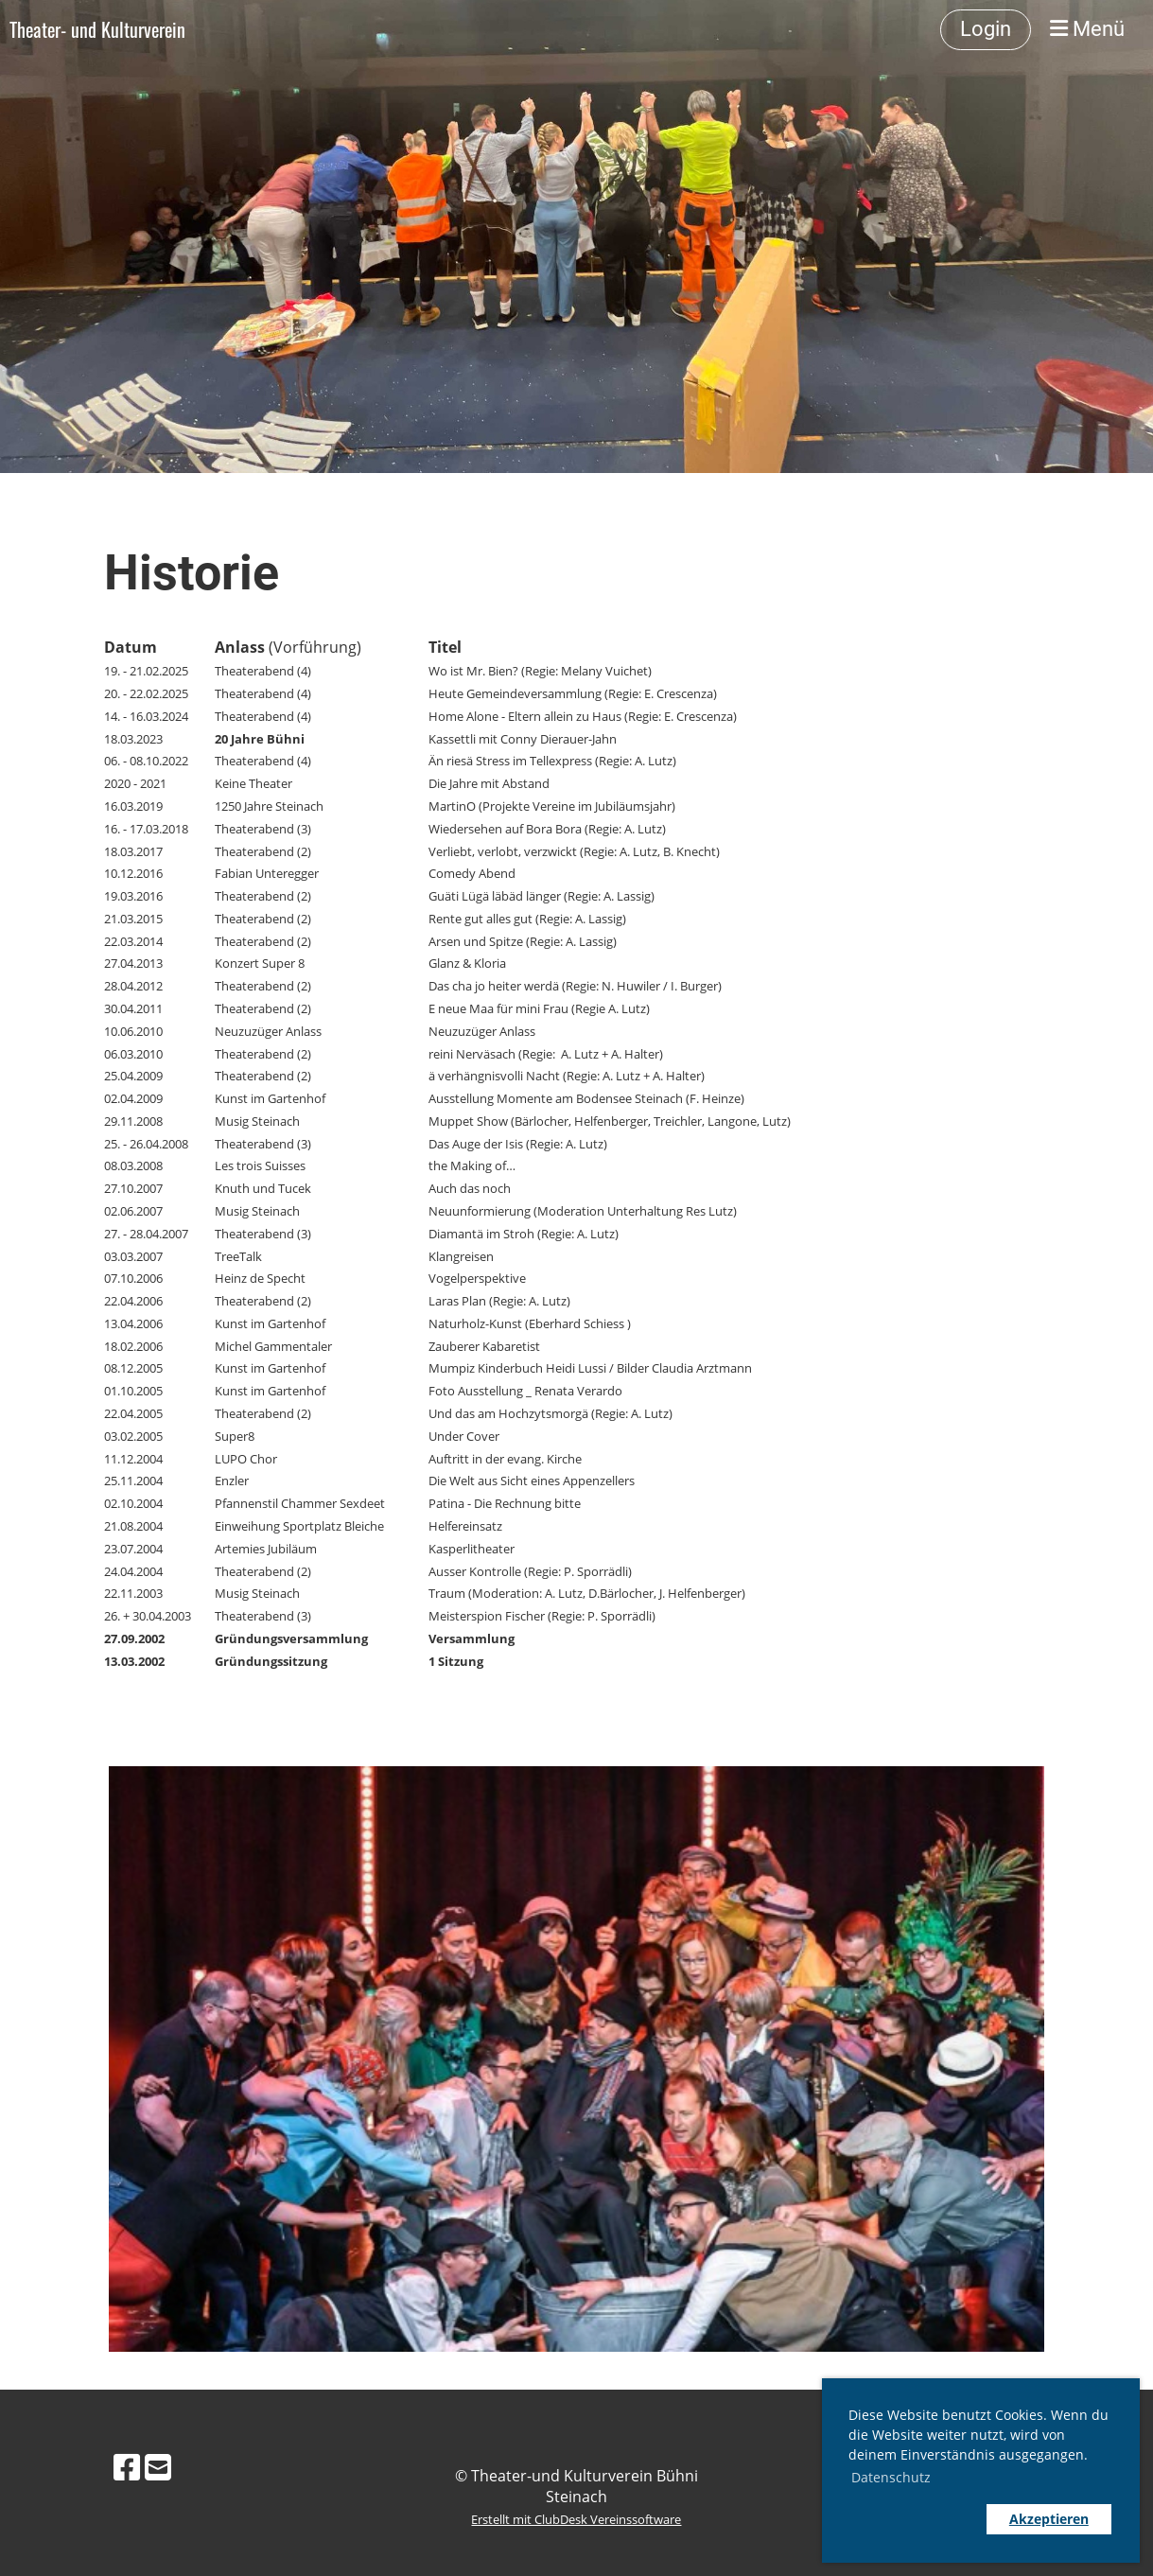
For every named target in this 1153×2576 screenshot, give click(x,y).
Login (985, 29)
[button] (912, 2519)
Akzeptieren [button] (1049, 2519)
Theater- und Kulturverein (97, 29)
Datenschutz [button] (891, 2477)
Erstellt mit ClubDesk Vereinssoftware (576, 2519)
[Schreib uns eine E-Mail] (158, 2466)
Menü (1087, 29)
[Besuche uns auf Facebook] (127, 2466)
